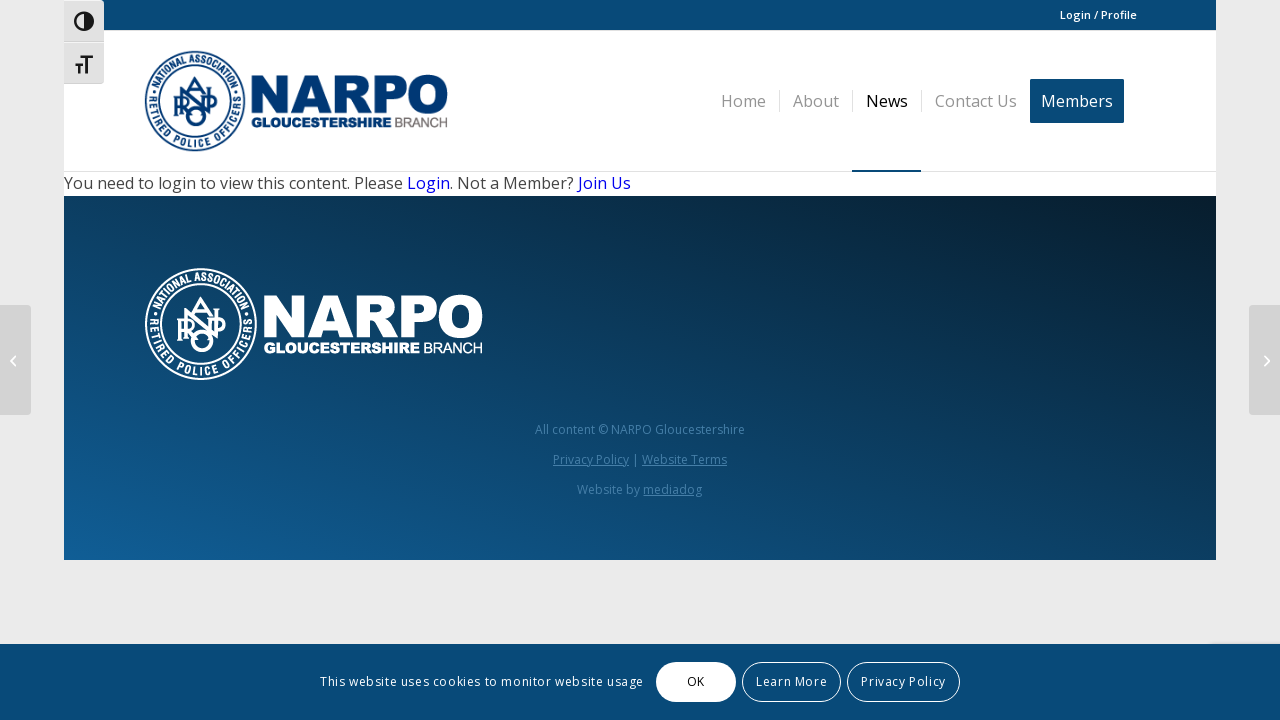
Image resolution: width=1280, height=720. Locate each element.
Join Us (604, 183)
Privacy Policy (591, 459)
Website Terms (684, 459)
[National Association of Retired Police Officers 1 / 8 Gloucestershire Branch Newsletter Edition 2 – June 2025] (1264, 360)
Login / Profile (1098, 14)
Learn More (791, 681)
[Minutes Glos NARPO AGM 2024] (15, 360)
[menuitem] (1093, 15)
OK (696, 681)
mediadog (672, 489)
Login (428, 183)
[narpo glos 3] (295, 101)
